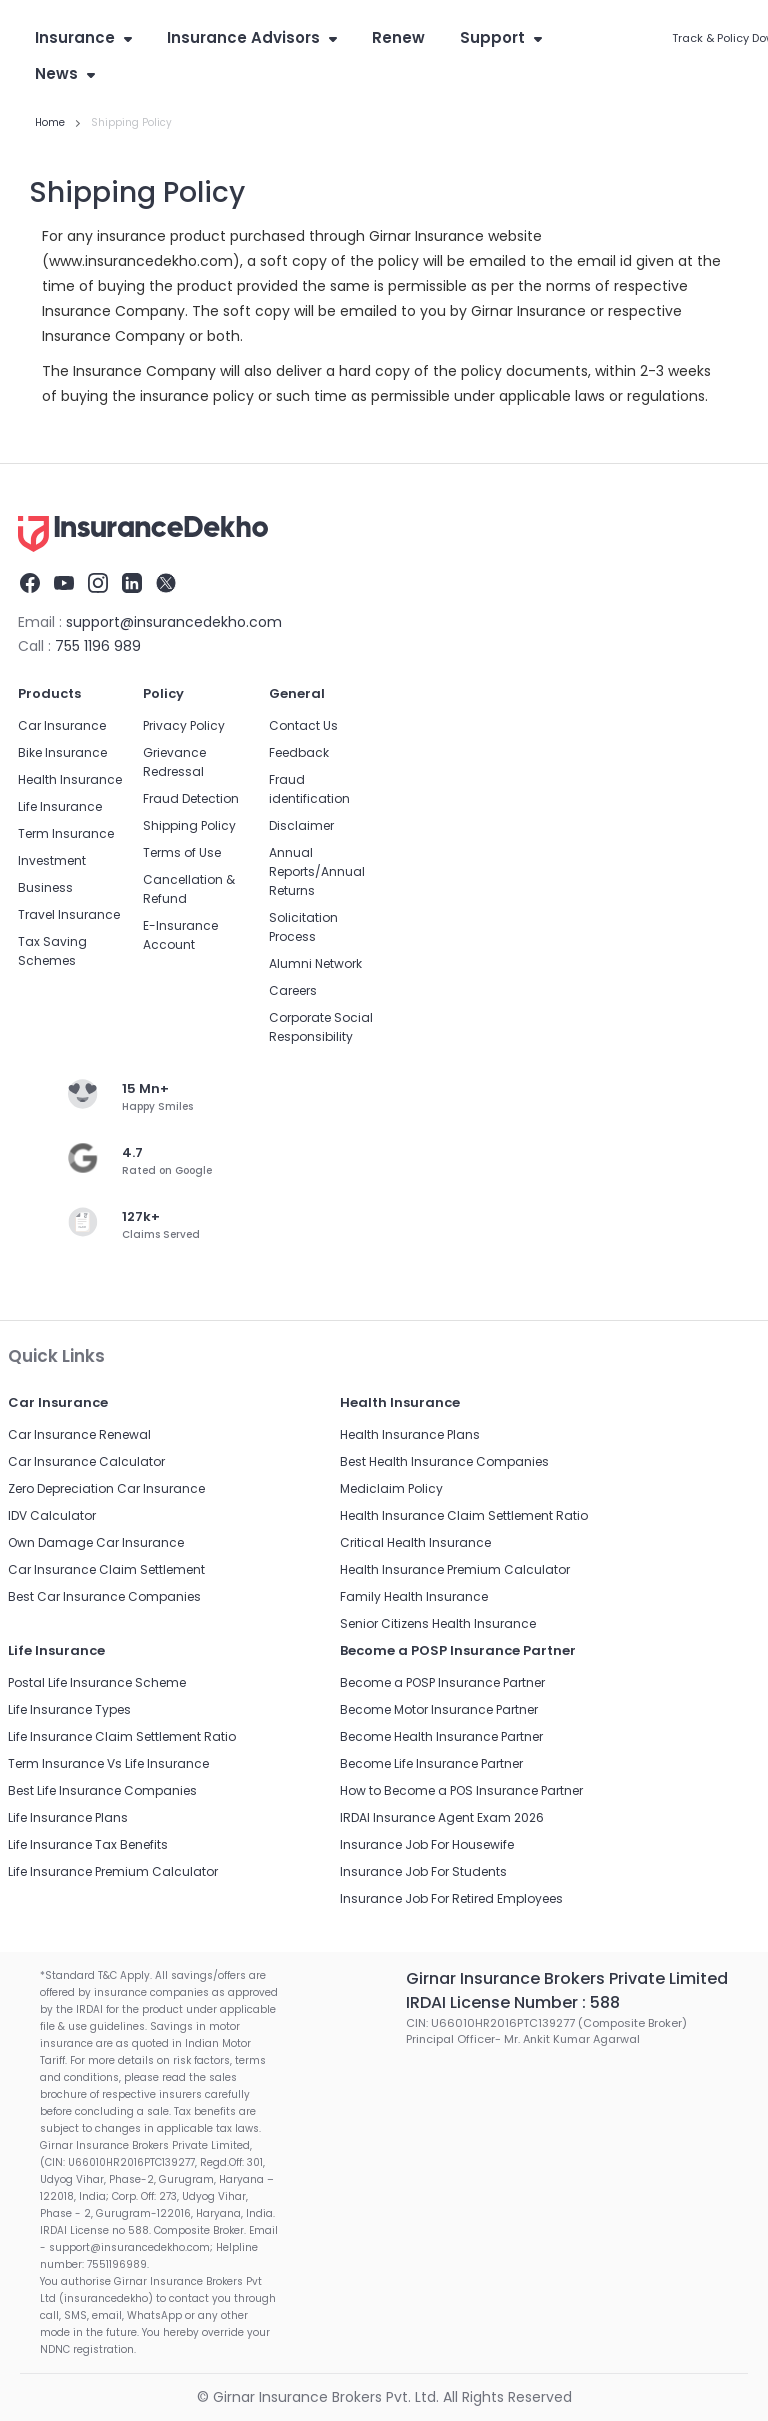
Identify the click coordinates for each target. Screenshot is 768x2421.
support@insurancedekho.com (174, 622)
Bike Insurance (62, 752)
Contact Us (303, 725)
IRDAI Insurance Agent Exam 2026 (442, 1817)
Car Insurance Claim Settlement (106, 1569)
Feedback (299, 752)
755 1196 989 (98, 646)
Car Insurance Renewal (79, 1434)
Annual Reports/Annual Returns (317, 871)
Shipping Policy (189, 825)
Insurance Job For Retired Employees (451, 1898)
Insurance (83, 37)
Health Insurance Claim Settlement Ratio (464, 1515)
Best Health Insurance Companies (444, 1461)
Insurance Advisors (252, 37)
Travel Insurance (69, 914)
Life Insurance (60, 806)
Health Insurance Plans (410, 1434)
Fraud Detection (191, 798)
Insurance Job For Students (423, 1871)
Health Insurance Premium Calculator (455, 1569)
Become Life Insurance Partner (431, 1763)
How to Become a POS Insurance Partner (461, 1790)
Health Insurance (70, 779)
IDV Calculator (52, 1515)
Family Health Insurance (414, 1596)
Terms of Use (182, 852)
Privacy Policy (184, 725)
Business (45, 887)
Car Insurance (62, 725)
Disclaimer (301, 825)
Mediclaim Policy (391, 1488)
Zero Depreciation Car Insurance (106, 1488)
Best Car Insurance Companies (104, 1596)
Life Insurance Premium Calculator (113, 1871)
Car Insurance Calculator (86, 1461)
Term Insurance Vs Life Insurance (108, 1763)
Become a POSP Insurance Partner (442, 1682)
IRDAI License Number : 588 (513, 2002)
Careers (293, 990)
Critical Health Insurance (415, 1542)
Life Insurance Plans (68, 1817)
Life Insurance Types (69, 1709)
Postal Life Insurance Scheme (97, 1682)
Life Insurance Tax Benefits (88, 1844)
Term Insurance (66, 833)
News (65, 73)
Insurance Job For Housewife (427, 1844)
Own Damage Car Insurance (96, 1542)
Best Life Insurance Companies (102, 1790)
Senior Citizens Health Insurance (438, 1623)
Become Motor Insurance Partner (439, 1709)
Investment (52, 860)
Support (501, 37)
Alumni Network (315, 963)
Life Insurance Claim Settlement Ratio (122, 1736)
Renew (398, 37)
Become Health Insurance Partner (441, 1736)
